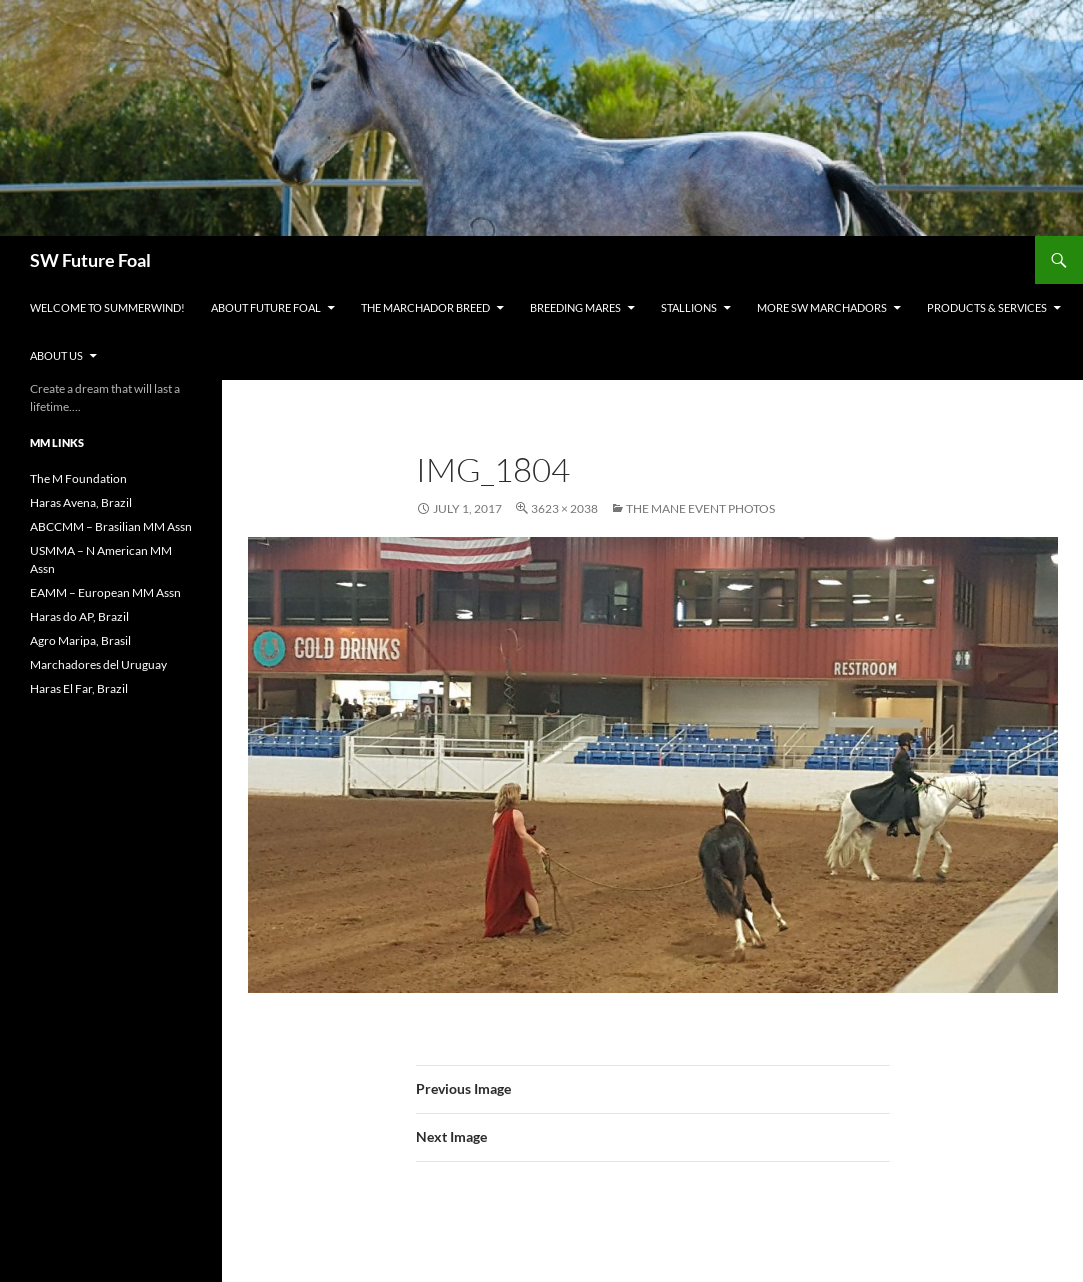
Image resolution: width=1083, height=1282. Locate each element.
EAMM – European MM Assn (105, 592)
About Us (56, 355)
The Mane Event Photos (700, 508)
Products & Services (987, 307)
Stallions (689, 307)
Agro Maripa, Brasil (80, 640)
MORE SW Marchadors (822, 307)
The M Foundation (78, 478)
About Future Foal (266, 307)
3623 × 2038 (564, 508)
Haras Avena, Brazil (81, 502)
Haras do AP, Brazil (79, 616)
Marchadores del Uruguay (98, 664)
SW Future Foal (90, 260)
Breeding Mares (575, 307)
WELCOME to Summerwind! (107, 307)
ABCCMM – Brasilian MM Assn (111, 526)
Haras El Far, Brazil (79, 688)
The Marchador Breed (425, 307)
